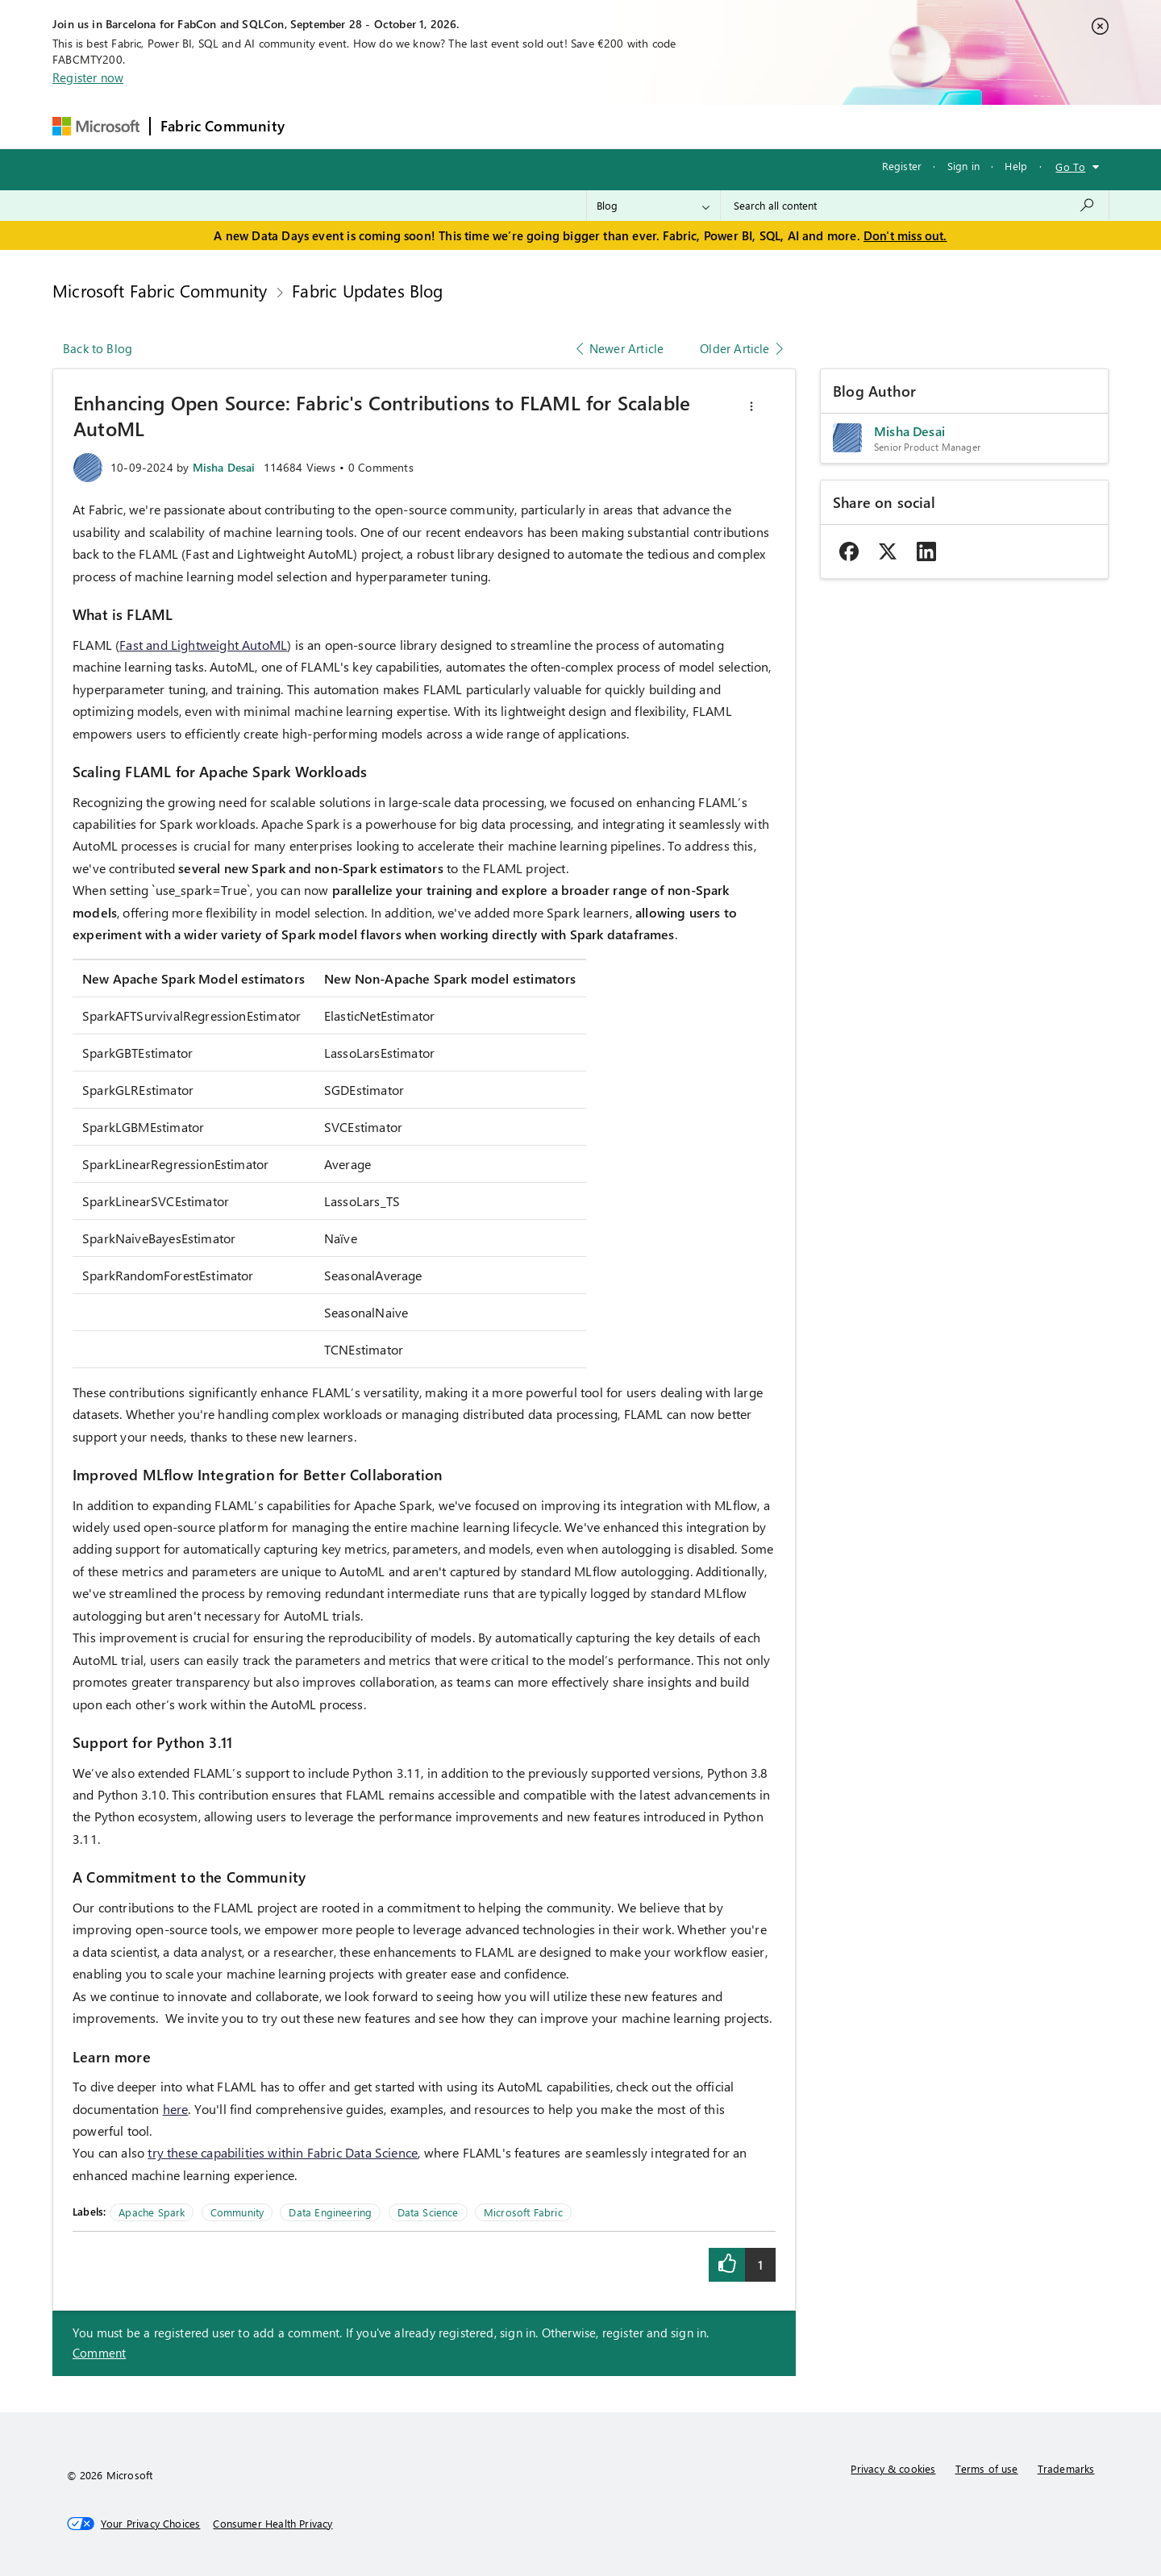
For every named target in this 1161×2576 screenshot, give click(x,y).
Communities (530, 126)
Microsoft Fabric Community (160, 290)
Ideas (458, 126)
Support (732, 126)
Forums (321, 126)
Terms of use (986, 2468)
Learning (664, 126)
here (176, 2108)
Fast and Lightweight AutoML (203, 644)
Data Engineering (330, 2212)
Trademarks (1066, 2468)
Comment (99, 2353)
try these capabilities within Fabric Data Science (283, 2152)
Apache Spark (152, 2212)
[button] (751, 406)
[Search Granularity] (653, 205)
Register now (87, 77)
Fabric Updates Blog (367, 290)
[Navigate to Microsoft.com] (95, 126)
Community (237, 2212)
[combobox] (914, 205)
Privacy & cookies (893, 2468)
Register (902, 166)
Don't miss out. (905, 235)
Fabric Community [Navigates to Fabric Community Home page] (222, 125)
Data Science (428, 2212)
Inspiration (392, 126)
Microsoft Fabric (523, 2212)
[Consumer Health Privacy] (272, 2523)
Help (1016, 166)
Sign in (963, 166)
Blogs (602, 126)
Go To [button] (1070, 166)
